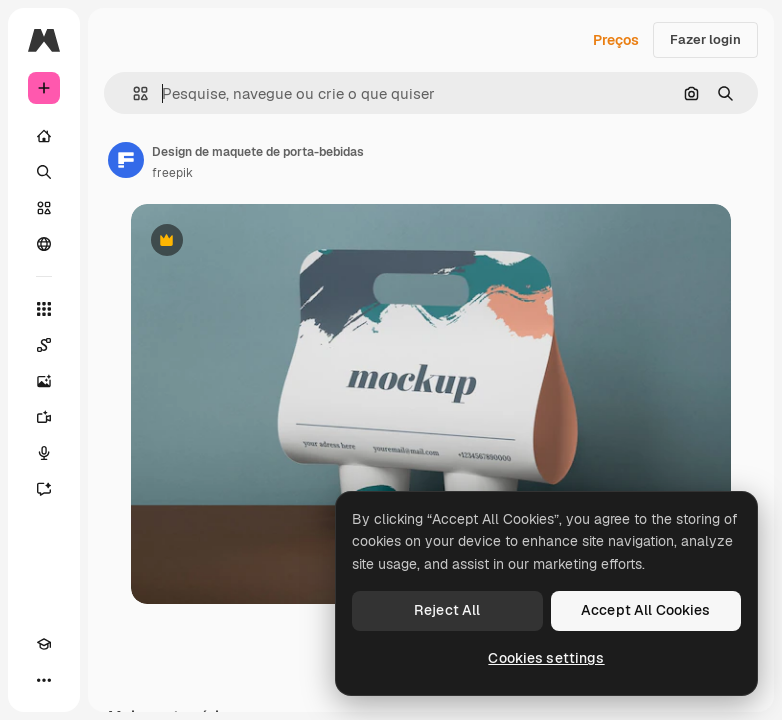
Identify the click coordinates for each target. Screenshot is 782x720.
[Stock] (44, 208)
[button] (132, 93)
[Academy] (44, 644)
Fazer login (705, 39)
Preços (616, 40)
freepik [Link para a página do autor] (172, 173)
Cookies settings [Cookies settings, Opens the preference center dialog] (546, 658)
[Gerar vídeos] (44, 417)
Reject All (447, 610)
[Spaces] (44, 345)
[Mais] (44, 680)
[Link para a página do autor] (126, 160)
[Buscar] (44, 172)
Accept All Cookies (646, 610)
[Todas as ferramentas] (44, 309)
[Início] (44, 136)
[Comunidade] (44, 244)
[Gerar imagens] (44, 381)
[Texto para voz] (44, 453)
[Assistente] (44, 489)
